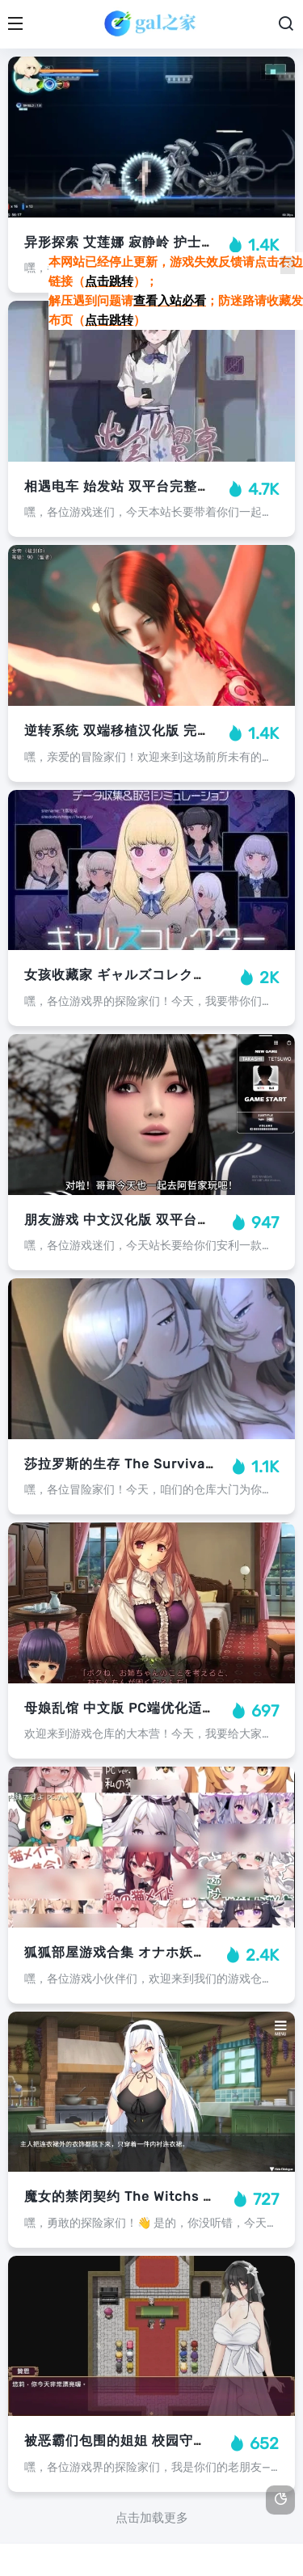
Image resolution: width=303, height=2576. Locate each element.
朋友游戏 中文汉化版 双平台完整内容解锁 (152, 1219)
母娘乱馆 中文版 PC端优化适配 (120, 1708)
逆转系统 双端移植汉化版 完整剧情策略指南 (158, 730)
